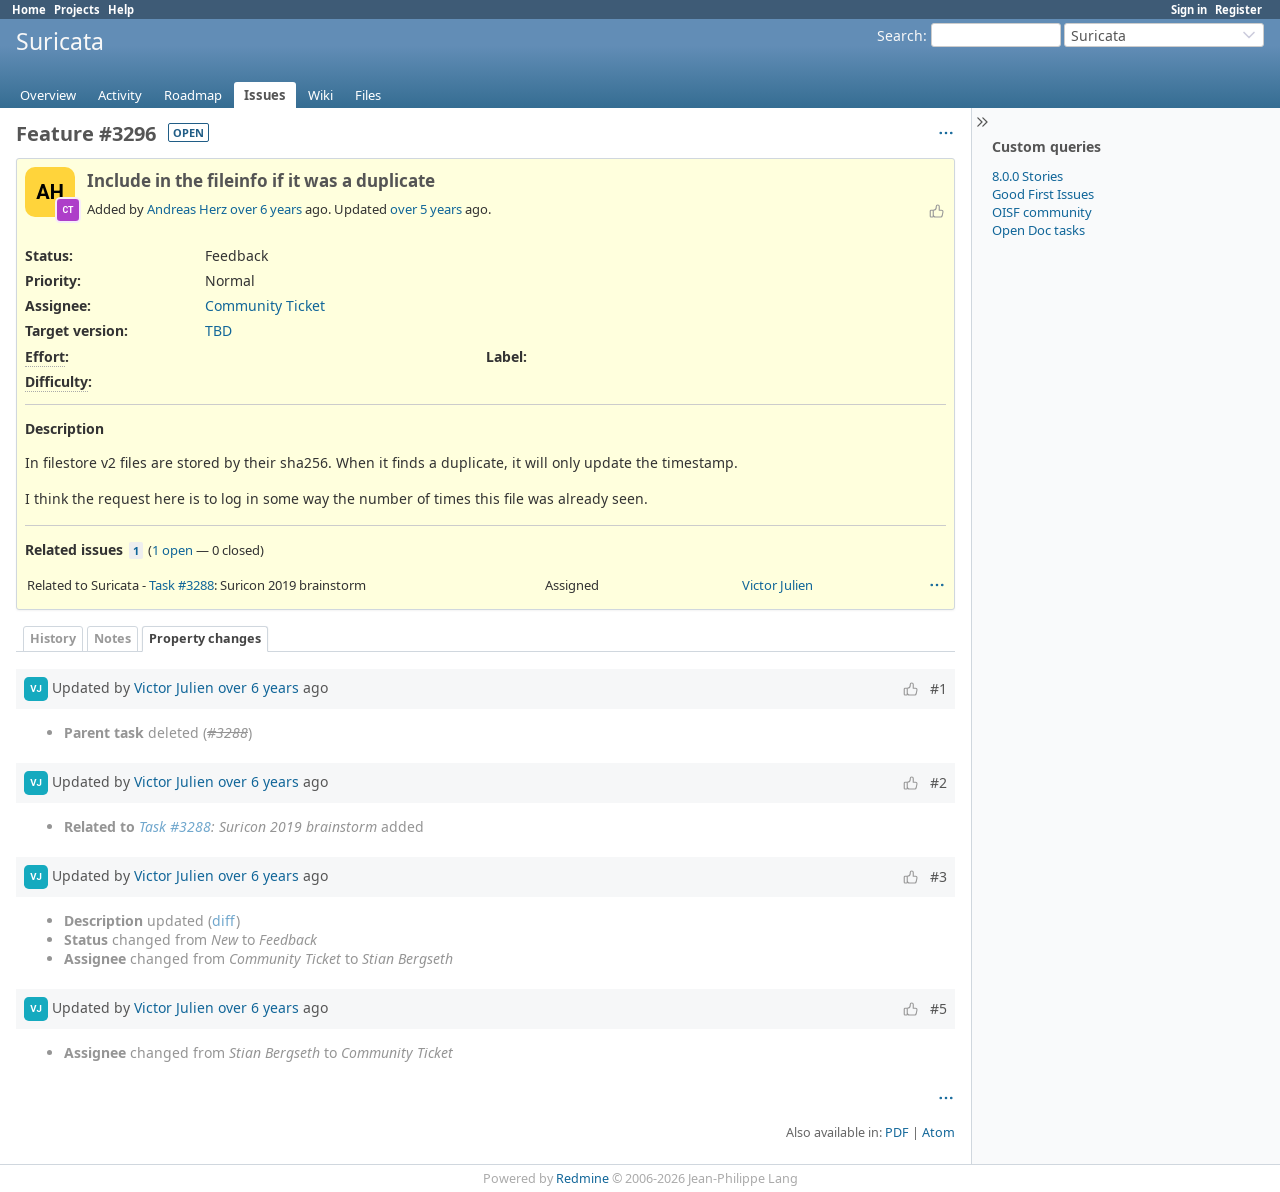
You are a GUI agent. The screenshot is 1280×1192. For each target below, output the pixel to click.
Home (29, 9)
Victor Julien (777, 585)
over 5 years (426, 209)
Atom (938, 1132)
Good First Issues (1043, 194)
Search (900, 35)
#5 (938, 1008)
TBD (218, 330)
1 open (172, 550)
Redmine (582, 1178)
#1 (938, 688)
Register (1238, 9)
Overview (48, 95)
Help (121, 9)
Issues (265, 95)
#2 (938, 782)
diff (224, 920)
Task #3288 (181, 585)
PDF (897, 1132)
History (53, 638)
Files (368, 95)
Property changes (205, 638)
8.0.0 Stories (1027, 176)
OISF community (1042, 212)
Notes (112, 638)
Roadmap (193, 95)
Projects (77, 9)
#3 (938, 876)
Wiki (320, 95)
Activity (120, 95)
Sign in (1189, 9)
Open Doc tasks (1038, 230)
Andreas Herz (187, 209)
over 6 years (266, 209)
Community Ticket (265, 305)
